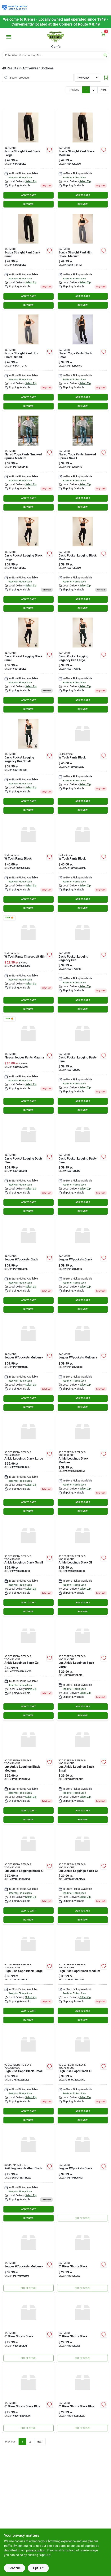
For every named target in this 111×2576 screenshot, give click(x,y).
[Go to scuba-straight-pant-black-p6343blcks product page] (28, 260)
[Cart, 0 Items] (103, 34)
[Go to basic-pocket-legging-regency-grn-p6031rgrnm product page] (82, 964)
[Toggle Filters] (106, 78)
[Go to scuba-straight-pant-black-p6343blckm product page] (82, 159)
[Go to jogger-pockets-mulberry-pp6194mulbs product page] (82, 1363)
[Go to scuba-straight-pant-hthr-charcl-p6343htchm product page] (82, 260)
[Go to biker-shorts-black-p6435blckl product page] (82, 2258)
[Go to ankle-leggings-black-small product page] (28, 1566)
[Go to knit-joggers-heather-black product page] (28, 2174)
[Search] (105, 55)
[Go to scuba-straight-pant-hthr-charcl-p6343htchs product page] (28, 361)
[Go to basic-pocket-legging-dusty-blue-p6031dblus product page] (82, 1166)
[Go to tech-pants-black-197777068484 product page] (82, 864)
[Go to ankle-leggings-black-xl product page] (82, 1566)
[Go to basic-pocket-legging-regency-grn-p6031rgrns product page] (28, 765)
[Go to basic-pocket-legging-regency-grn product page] (82, 664)
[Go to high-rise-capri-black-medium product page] (82, 1975)
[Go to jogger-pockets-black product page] (28, 1265)
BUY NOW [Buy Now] (28, 204)
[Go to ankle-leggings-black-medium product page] (82, 1464)
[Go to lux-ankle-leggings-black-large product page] (82, 1668)
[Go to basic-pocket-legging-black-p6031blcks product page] (28, 664)
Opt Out (38, 2568)
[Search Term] (55, 55)
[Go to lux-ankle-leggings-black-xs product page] (82, 1875)
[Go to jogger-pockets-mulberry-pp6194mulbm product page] (28, 2258)
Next (103, 89)
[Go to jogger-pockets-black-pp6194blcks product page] (82, 1265)
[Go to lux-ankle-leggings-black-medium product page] (28, 1773)
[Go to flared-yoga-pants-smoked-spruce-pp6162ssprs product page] (82, 462)
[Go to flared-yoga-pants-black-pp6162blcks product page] (82, 361)
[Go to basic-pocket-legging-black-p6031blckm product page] (82, 563)
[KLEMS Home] (55, 36)
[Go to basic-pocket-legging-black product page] (28, 563)
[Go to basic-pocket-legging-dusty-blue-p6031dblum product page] (28, 1166)
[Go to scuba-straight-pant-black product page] (28, 159)
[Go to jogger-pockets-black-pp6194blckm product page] (82, 2174)
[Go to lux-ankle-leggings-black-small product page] (82, 1773)
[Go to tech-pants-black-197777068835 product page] (82, 765)
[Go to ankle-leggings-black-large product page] (28, 1464)
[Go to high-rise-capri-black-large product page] (28, 1975)
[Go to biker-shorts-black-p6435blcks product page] (82, 2328)
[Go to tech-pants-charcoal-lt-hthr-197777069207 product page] (28, 964)
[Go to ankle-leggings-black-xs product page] (28, 1668)
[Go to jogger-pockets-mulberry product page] (28, 1363)
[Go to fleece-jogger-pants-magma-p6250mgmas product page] (28, 1065)
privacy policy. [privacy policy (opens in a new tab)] (35, 2550)
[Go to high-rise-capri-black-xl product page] (82, 2075)
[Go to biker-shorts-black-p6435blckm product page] (28, 2328)
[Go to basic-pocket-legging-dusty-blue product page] (82, 1065)
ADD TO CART (28, 195)
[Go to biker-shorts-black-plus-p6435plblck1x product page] (28, 2398)
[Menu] (8, 36)
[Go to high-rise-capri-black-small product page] (28, 2075)
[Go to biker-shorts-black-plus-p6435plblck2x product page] (82, 2398)
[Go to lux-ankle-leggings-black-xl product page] (28, 1875)
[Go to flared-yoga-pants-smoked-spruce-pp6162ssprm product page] (28, 462)
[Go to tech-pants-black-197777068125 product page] (28, 864)
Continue (14, 2568)
